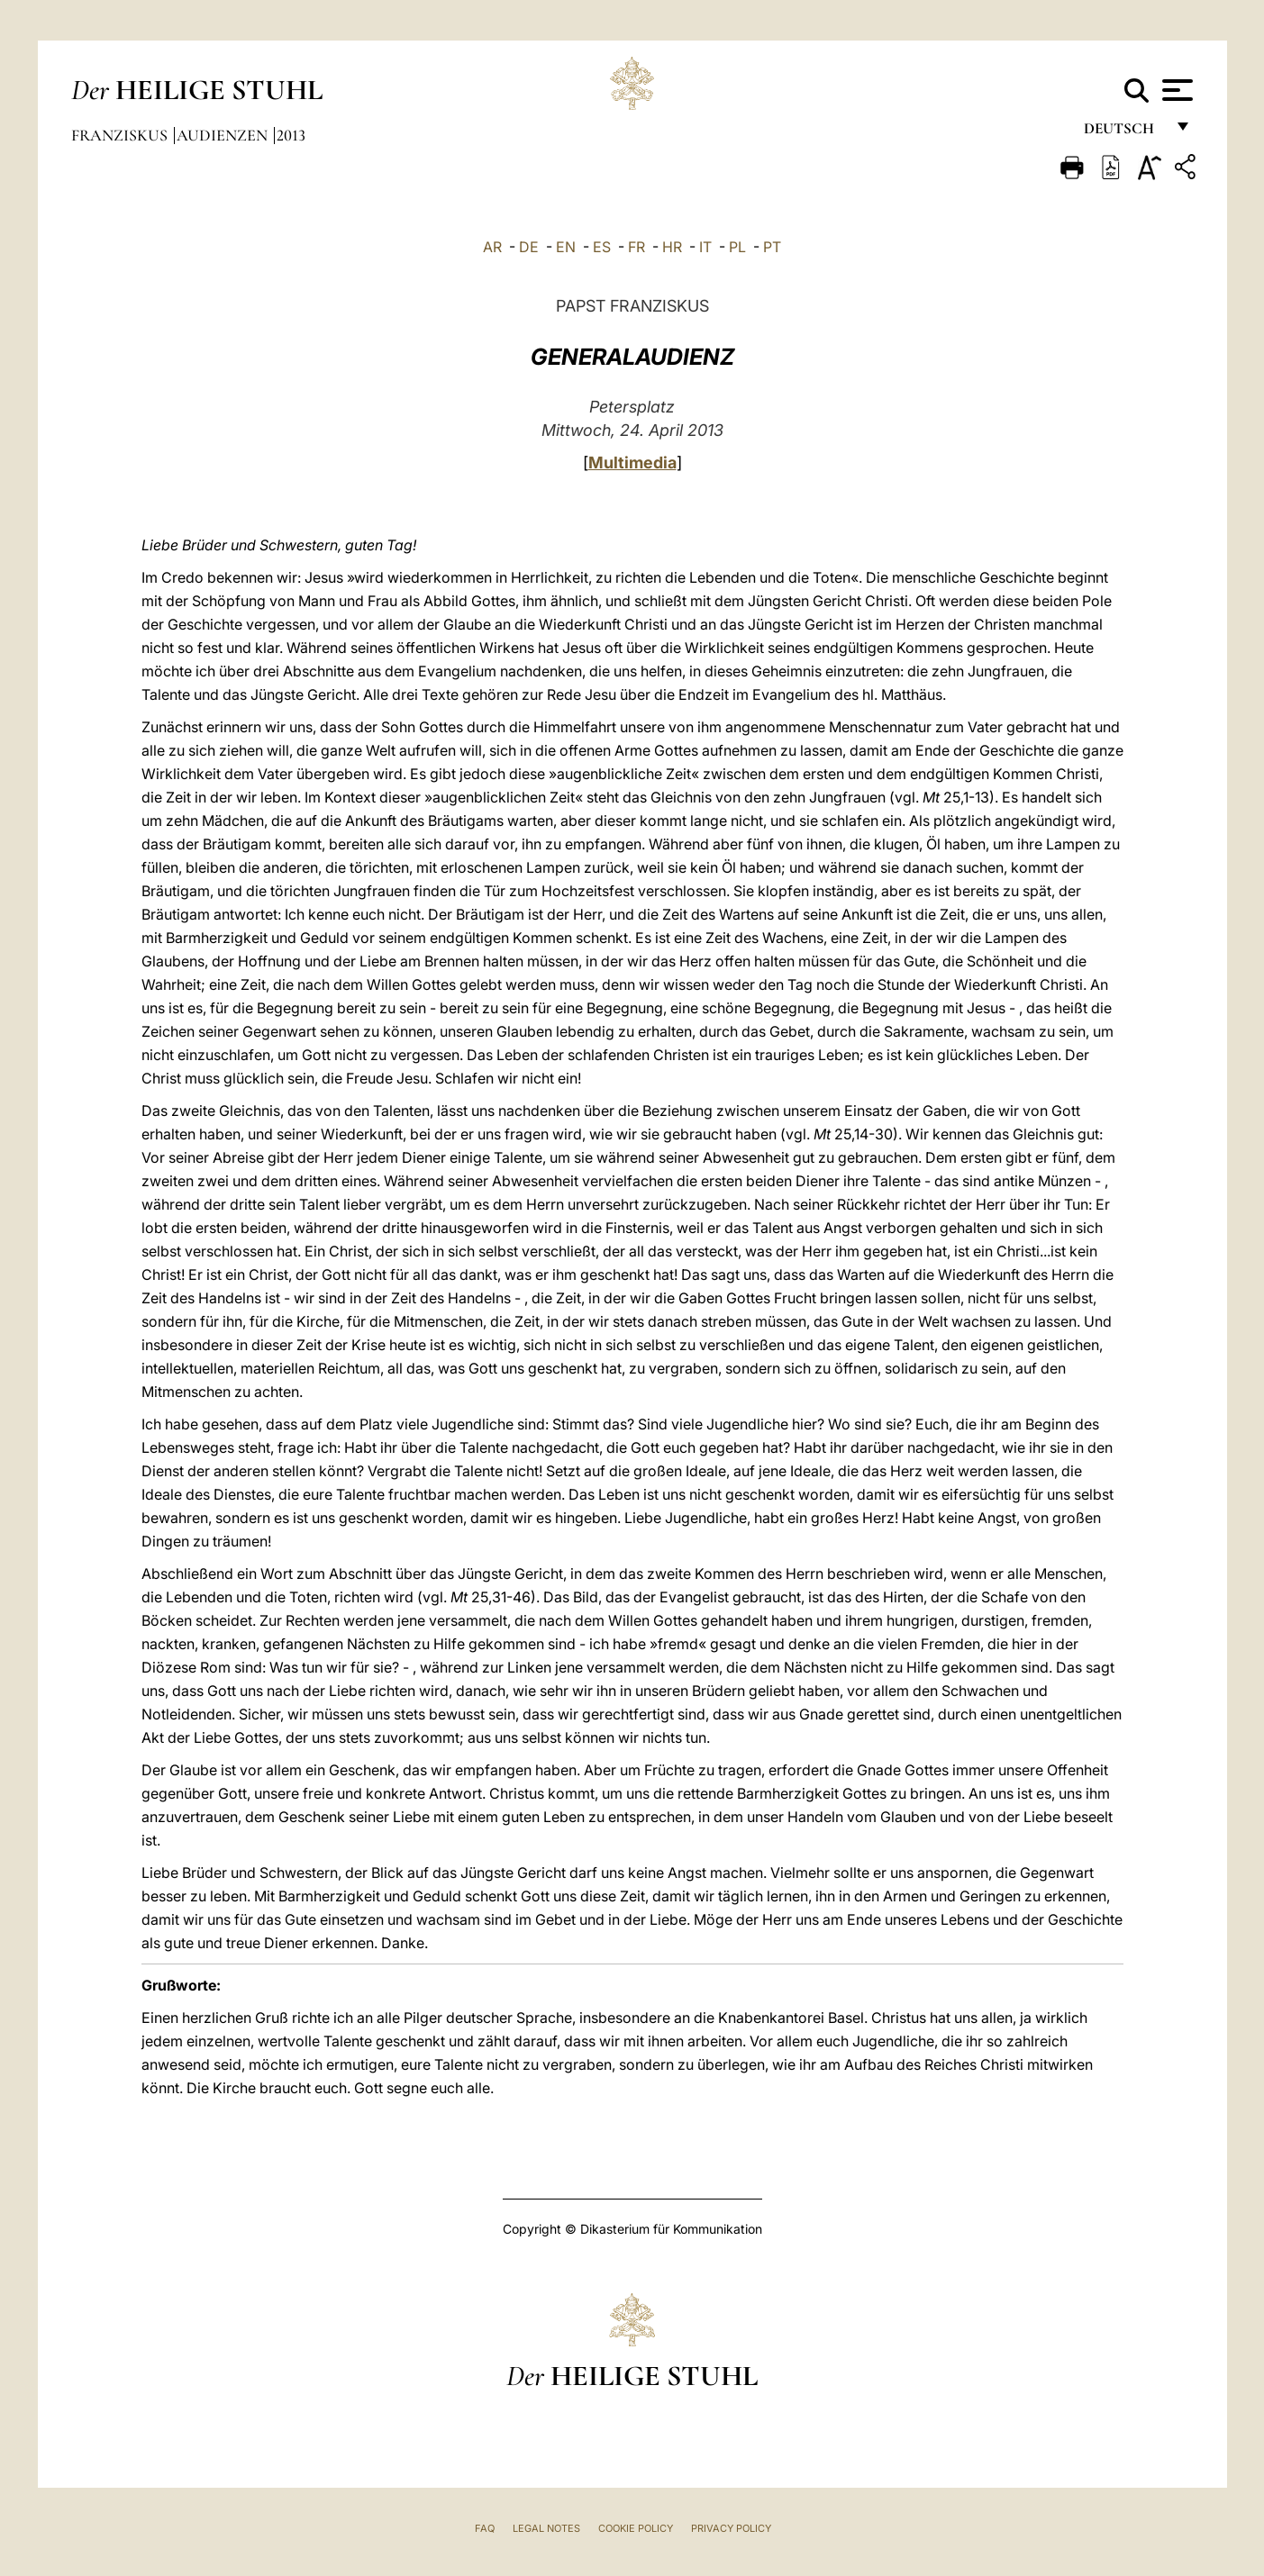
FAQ (485, 2528)
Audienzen (224, 135)
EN (566, 247)
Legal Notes (546, 2528)
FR (636, 247)
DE (529, 247)
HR (672, 247)
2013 (291, 135)
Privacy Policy (731, 2528)
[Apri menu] (1175, 90)
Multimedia (632, 462)
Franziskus (121, 135)
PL (737, 247)
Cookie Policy (635, 2528)
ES (602, 247)
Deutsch (1124, 133)
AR (492, 247)
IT (705, 247)
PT (772, 247)
